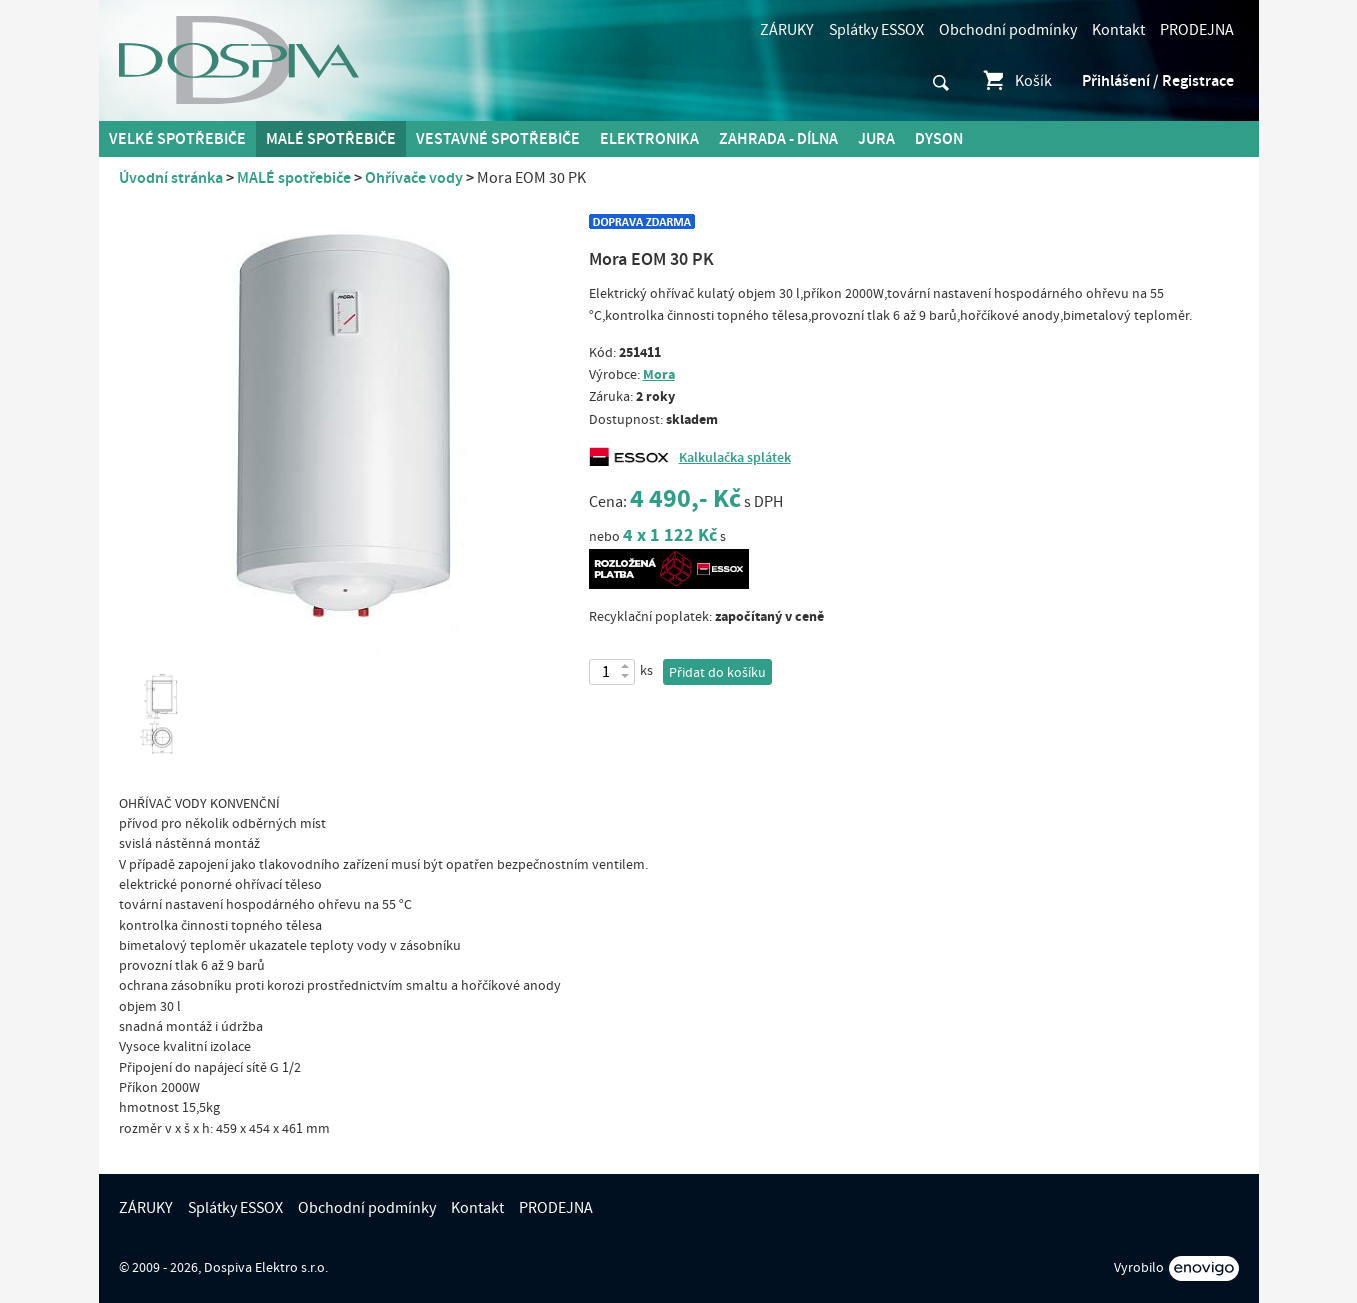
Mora (659, 374)
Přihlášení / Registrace (1158, 81)
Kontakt (1118, 30)
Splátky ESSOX (876, 30)
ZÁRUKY (787, 30)
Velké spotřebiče (177, 139)
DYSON (939, 139)
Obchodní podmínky (1008, 30)
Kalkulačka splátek (735, 458)
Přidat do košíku (717, 673)
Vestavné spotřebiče (498, 139)
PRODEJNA (1197, 30)
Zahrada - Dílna (778, 139)
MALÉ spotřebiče (331, 139)
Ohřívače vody (414, 178)
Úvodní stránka (171, 178)
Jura (876, 139)
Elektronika (649, 139)
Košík (1016, 81)
